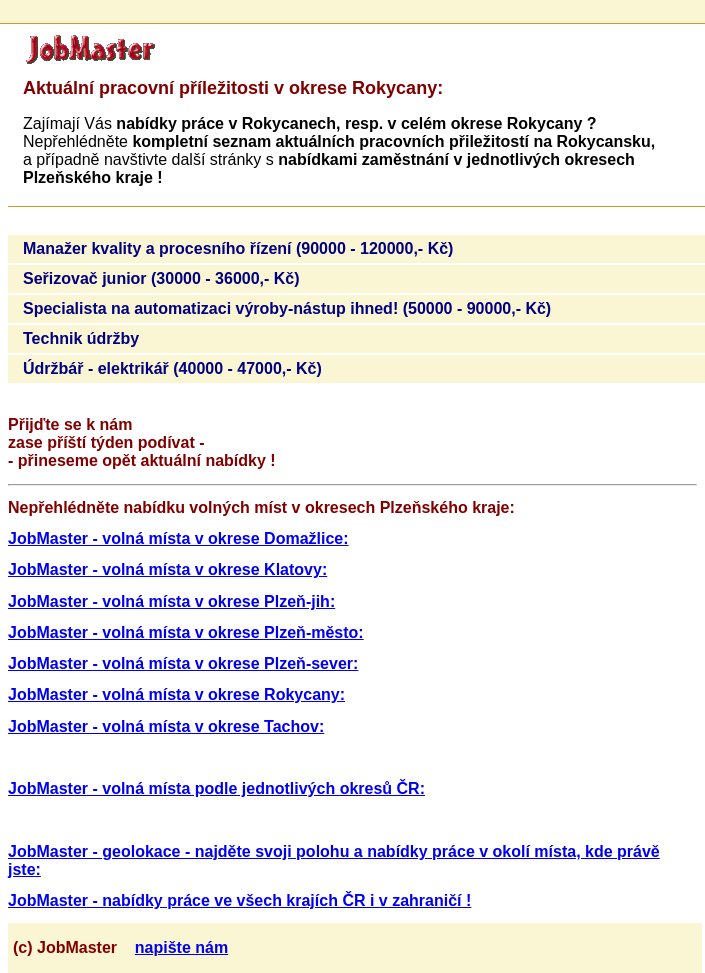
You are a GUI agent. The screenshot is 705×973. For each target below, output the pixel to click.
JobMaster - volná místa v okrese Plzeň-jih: (171, 601)
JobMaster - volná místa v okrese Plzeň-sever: (183, 663)
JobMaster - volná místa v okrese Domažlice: (178, 538)
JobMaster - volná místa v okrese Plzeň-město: (186, 632)
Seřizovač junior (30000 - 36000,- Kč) (161, 278)
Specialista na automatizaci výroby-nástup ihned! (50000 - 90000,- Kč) (287, 308)
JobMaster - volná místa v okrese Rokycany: (176, 694)
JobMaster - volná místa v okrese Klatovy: (167, 569)
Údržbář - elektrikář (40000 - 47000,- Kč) (172, 368)
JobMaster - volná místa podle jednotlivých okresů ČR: (216, 788)
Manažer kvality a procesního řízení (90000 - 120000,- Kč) (238, 248)
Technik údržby (81, 338)
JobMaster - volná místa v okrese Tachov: (166, 726)
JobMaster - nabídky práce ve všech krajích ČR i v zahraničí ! (239, 900)
